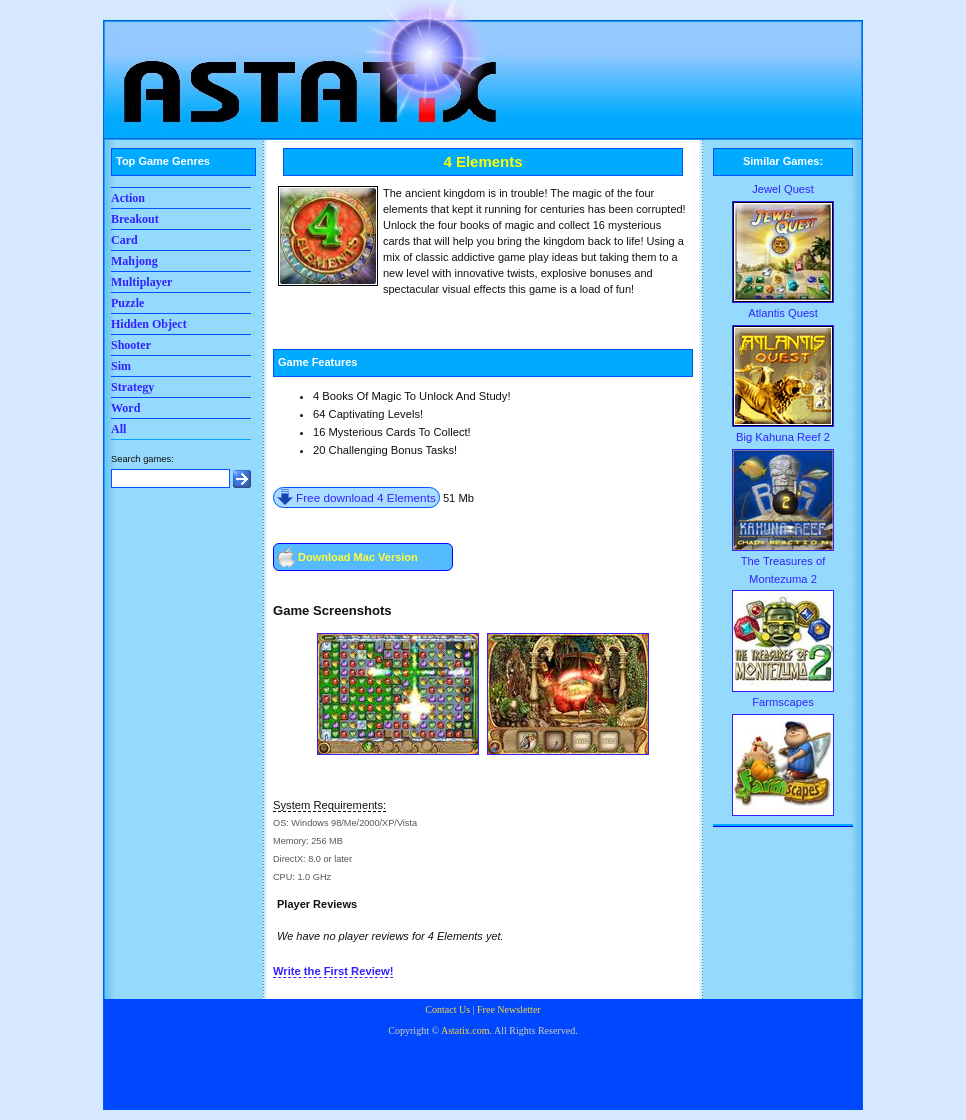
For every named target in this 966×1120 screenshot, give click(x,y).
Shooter (131, 345)
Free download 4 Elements (366, 497)
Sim (121, 366)
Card (124, 240)
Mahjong (134, 261)
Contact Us (447, 1009)
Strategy (132, 387)
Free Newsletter (509, 1009)
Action (128, 198)
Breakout (135, 219)
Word (125, 408)
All (118, 429)
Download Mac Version (358, 557)
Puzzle (127, 303)
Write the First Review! (333, 971)
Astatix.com (465, 1030)
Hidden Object (149, 324)
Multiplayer (141, 282)
